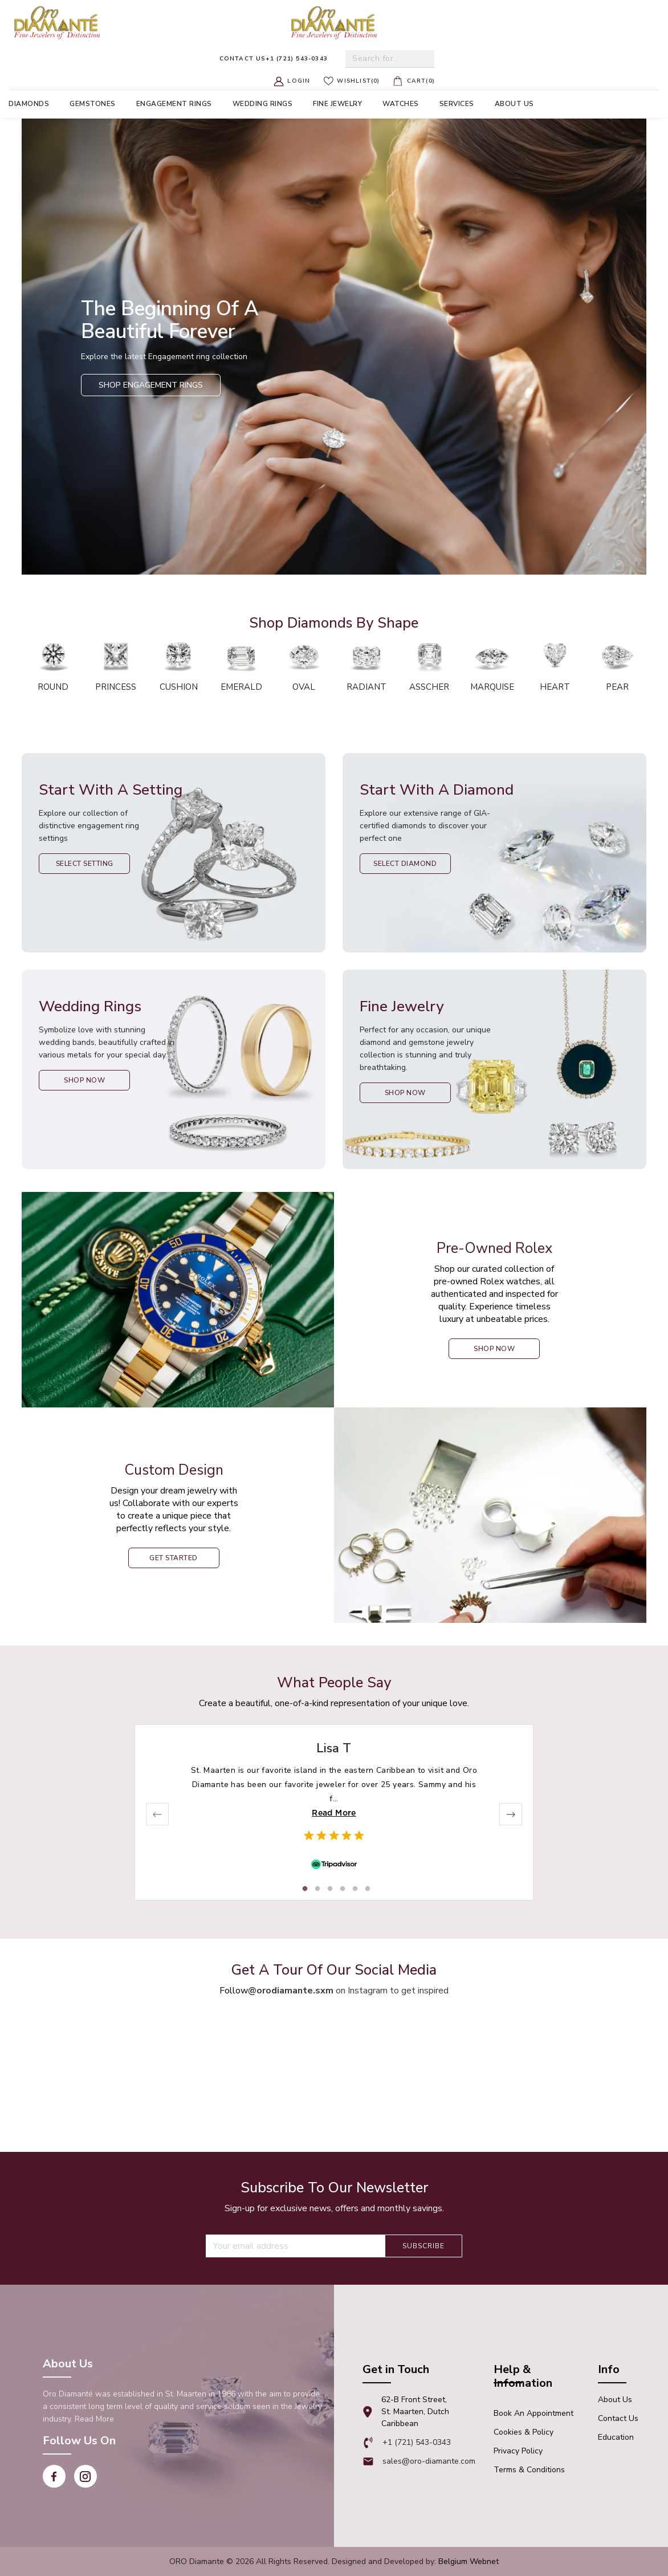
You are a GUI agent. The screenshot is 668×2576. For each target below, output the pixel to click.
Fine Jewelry (337, 103)
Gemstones (93, 103)
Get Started (173, 1557)
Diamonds (29, 103)
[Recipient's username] (295, 2246)
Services (456, 103)
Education (616, 2437)
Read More (334, 1812)
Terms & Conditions (529, 2469)
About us (514, 103)
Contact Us (618, 2418)
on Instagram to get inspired (348, 1990)
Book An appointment (533, 2413)
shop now (494, 1348)
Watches (400, 103)
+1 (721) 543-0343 (273, 59)
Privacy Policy (518, 2450)
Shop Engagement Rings (151, 385)
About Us (615, 2399)
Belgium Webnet (468, 2561)
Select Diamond (405, 863)
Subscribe (423, 2246)
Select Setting (84, 863)
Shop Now (84, 1080)
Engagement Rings (174, 103)
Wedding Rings (263, 103)
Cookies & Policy (523, 2432)
